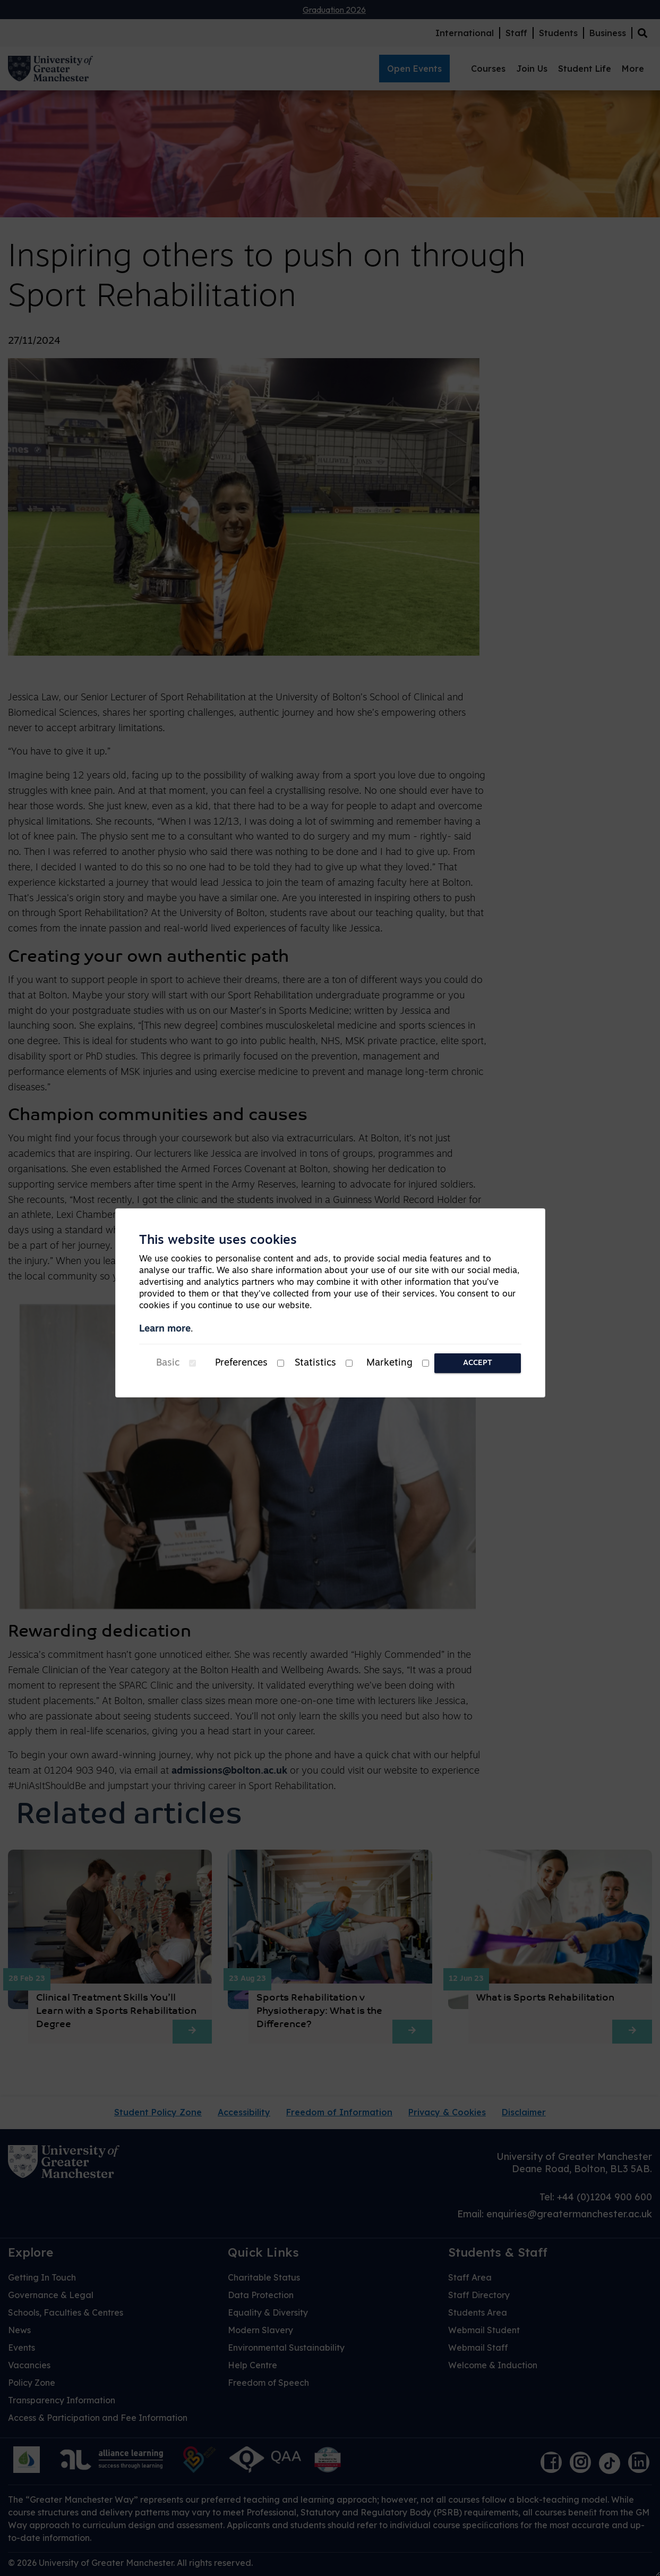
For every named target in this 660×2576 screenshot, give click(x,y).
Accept (477, 1363)
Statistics (315, 1363)
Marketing (389, 1363)
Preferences (241, 1363)
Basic (167, 1363)
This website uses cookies (218, 1240)
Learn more (165, 1329)
